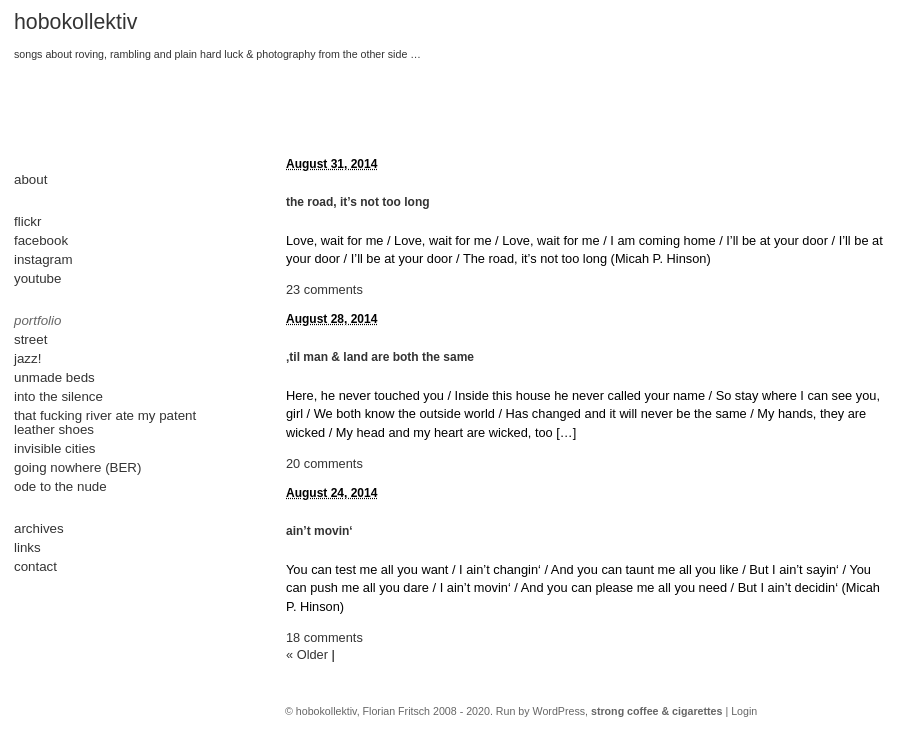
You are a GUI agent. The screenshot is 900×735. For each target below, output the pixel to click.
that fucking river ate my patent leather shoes (105, 422)
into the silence (58, 396)
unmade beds (54, 377)
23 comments (324, 289)
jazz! (27, 358)
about (30, 179)
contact (35, 566)
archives (39, 528)
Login (744, 711)
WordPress (559, 711)
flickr (27, 221)
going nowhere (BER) (77, 467)
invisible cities (54, 448)
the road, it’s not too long (358, 202)
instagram (43, 259)
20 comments (324, 463)
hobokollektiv (75, 22)
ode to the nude (60, 486)
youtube (37, 278)
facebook (41, 240)
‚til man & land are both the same (380, 357)
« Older (307, 654)
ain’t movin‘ (319, 531)
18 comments (324, 637)
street (30, 339)
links (27, 547)
